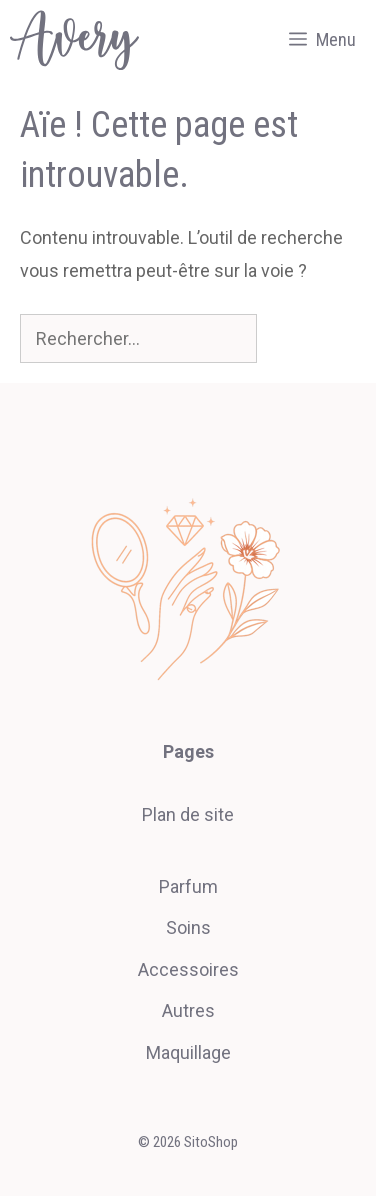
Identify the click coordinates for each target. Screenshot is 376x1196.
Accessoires (188, 969)
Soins (188, 927)
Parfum (188, 886)
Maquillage (188, 1052)
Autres (188, 1010)
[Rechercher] (291, 338)
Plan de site (188, 814)
